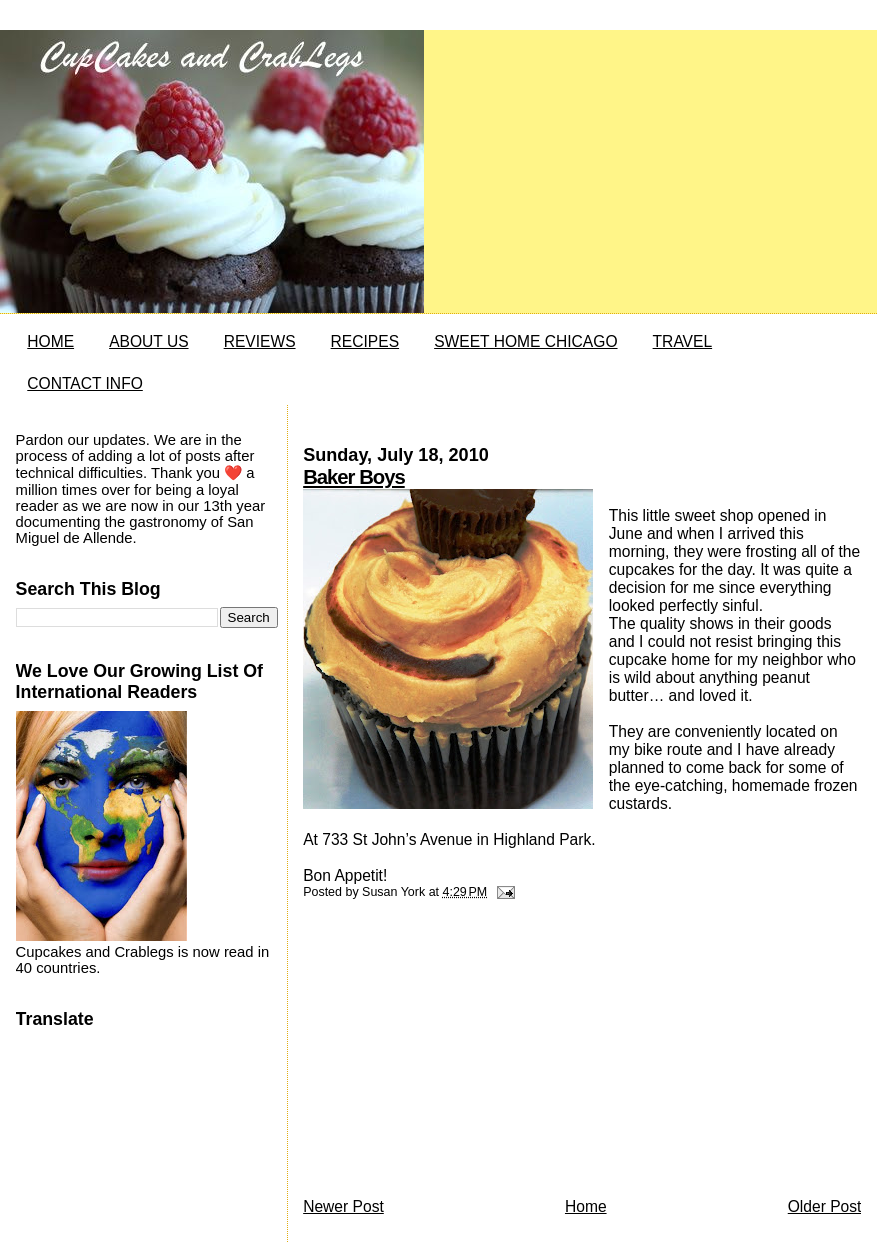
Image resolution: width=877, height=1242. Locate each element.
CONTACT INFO (85, 383)
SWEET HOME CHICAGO (525, 341)
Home (586, 1206)
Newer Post (343, 1206)
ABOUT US (148, 341)
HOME (50, 341)
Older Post (825, 1206)
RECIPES (365, 341)
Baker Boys (354, 477)
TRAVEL (683, 341)
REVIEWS (260, 341)
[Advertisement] (453, 1054)
